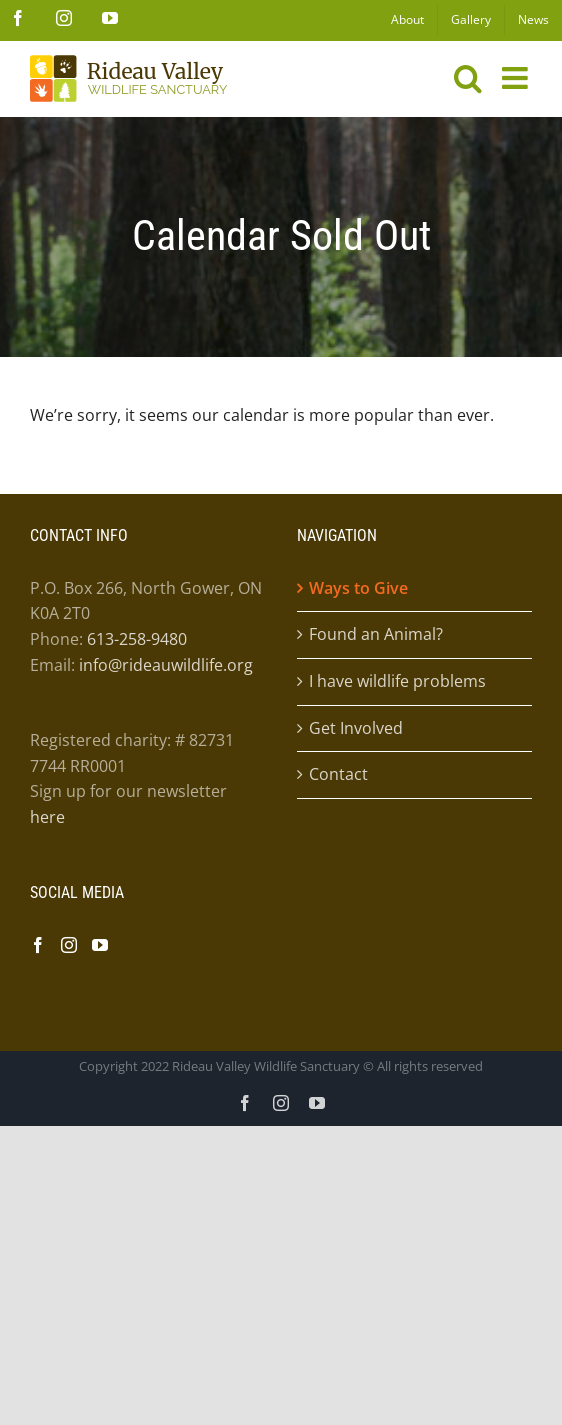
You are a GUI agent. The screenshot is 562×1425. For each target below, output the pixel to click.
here (47, 817)
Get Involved (356, 728)
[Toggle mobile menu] (517, 78)
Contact (338, 774)
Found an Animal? (376, 634)
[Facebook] (38, 945)
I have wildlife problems (397, 681)
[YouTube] (100, 945)
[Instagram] (69, 945)
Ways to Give (358, 588)
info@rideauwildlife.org (166, 665)
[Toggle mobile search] (468, 78)
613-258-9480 (137, 639)
